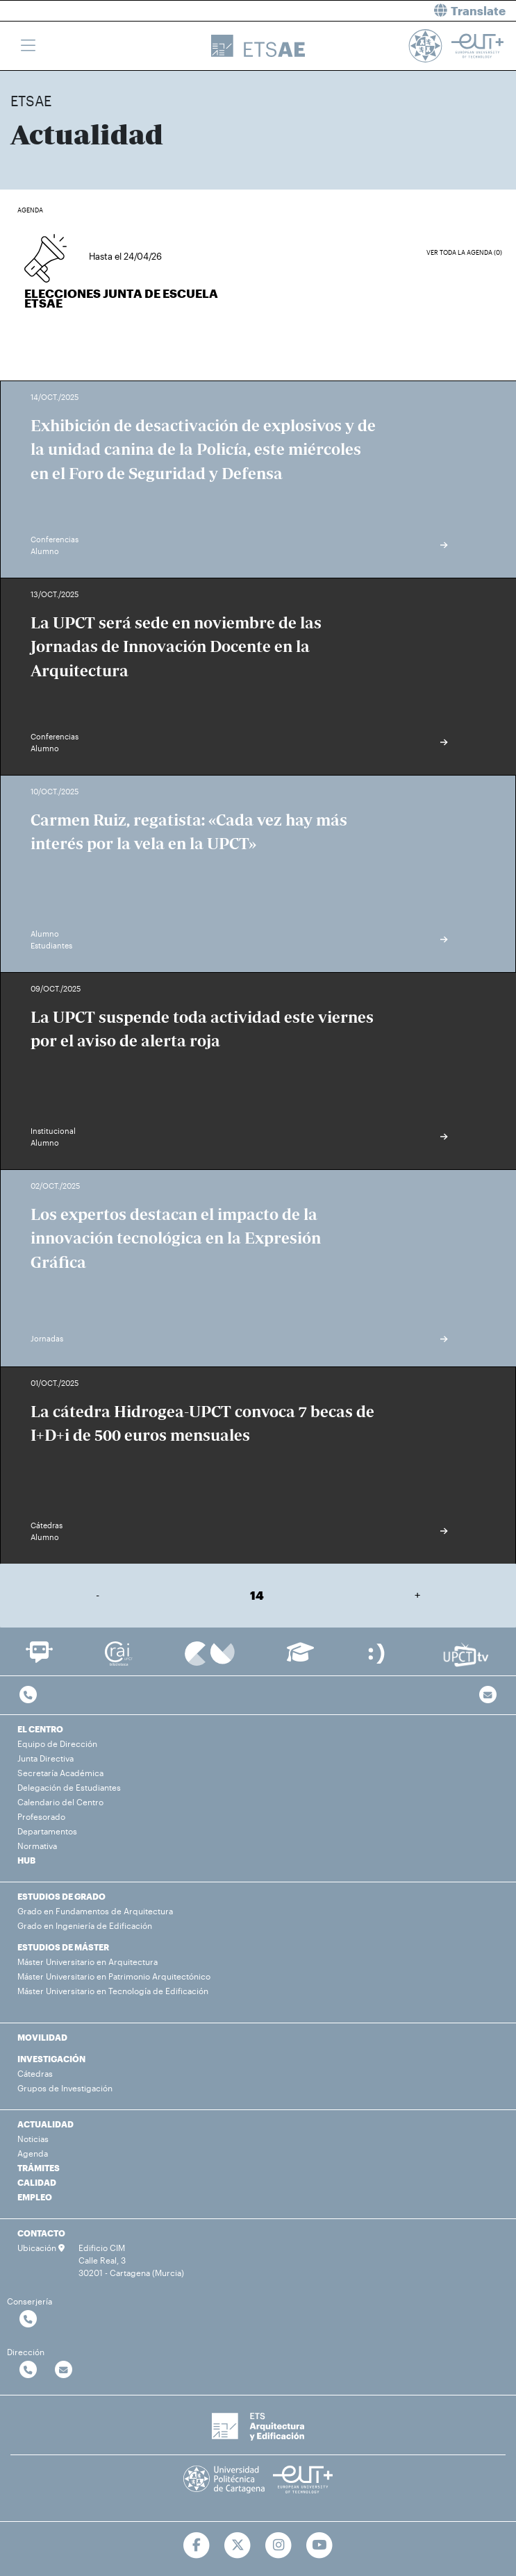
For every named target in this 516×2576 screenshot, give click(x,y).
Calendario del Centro (60, 1802)
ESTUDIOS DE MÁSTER (63, 1947)
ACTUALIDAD (45, 2124)
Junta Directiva (45, 1758)
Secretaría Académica (60, 1773)
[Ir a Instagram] (279, 2545)
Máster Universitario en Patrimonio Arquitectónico (113, 1976)
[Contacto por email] (488, 1695)
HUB (26, 1860)
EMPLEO (34, 2197)
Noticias (33, 2138)
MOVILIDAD (42, 2037)
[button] (393, 11)
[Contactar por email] (63, 2370)
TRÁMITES (38, 2168)
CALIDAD (36, 2182)
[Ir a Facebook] (197, 2545)
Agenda (32, 2153)
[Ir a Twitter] (238, 2545)
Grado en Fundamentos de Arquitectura (95, 1911)
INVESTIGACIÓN (51, 2059)
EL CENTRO (40, 1729)
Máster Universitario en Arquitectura (87, 1961)
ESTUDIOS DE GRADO (61, 1896)
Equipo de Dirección (57, 1743)
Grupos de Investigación (65, 2088)
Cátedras (35, 2073)
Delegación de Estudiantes (69, 1787)
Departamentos (47, 1831)
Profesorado (41, 1816)
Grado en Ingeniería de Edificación (84, 1925)
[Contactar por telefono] (28, 1695)
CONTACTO (41, 2233)
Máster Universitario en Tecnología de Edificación (112, 1991)
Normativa (37, 1845)
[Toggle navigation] (28, 45)
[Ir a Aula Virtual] (300, 1658)
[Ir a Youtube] (319, 2545)
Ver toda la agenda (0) (464, 252)
